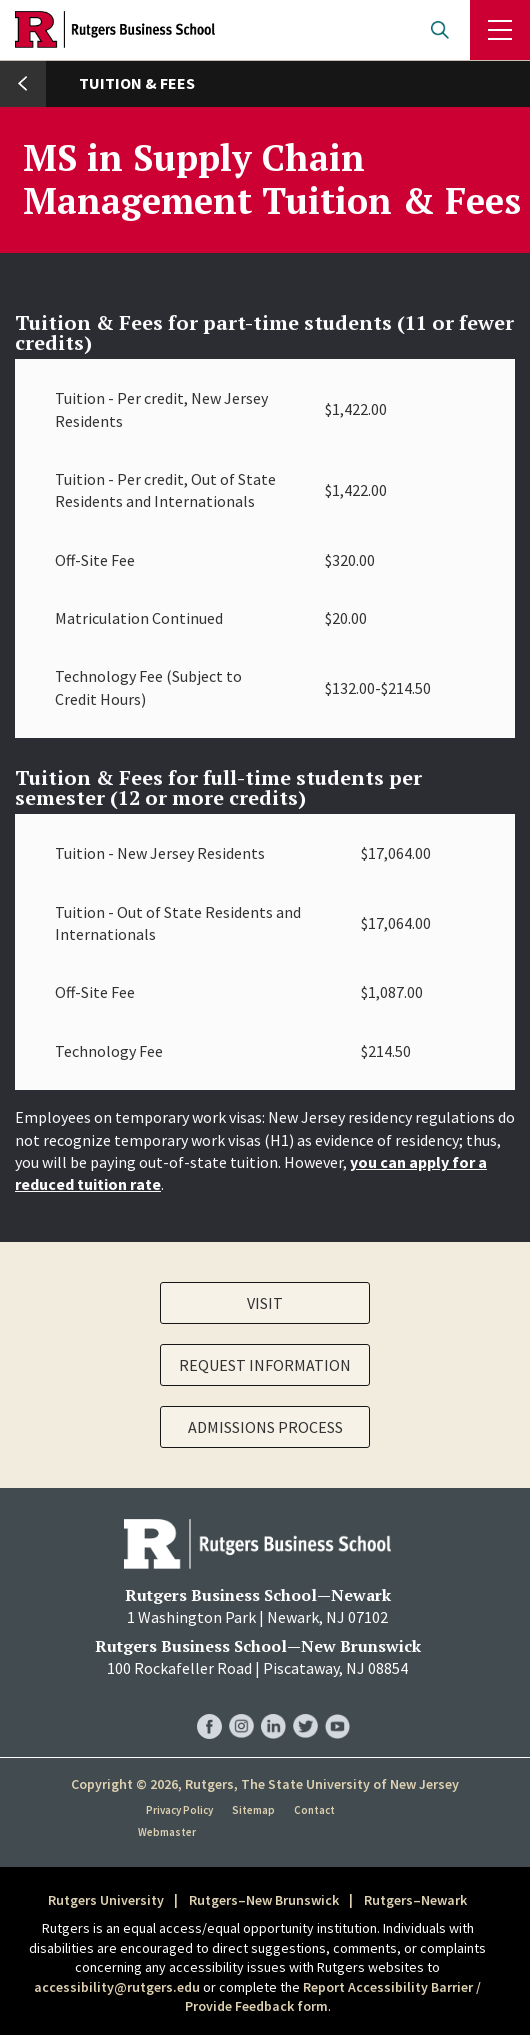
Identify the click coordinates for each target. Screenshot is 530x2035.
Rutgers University (106, 1900)
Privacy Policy (179, 1810)
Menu (500, 30)
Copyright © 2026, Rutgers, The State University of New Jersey (265, 1784)
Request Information (265, 1365)
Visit (265, 1303)
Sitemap (253, 1810)
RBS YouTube (337, 1705)
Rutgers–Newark (415, 1900)
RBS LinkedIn (273, 1705)
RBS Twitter (305, 1705)
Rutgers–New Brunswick (264, 1900)
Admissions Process (265, 1427)
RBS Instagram (241, 1705)
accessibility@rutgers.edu (117, 1987)
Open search (440, 30)
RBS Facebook (209, 1705)
